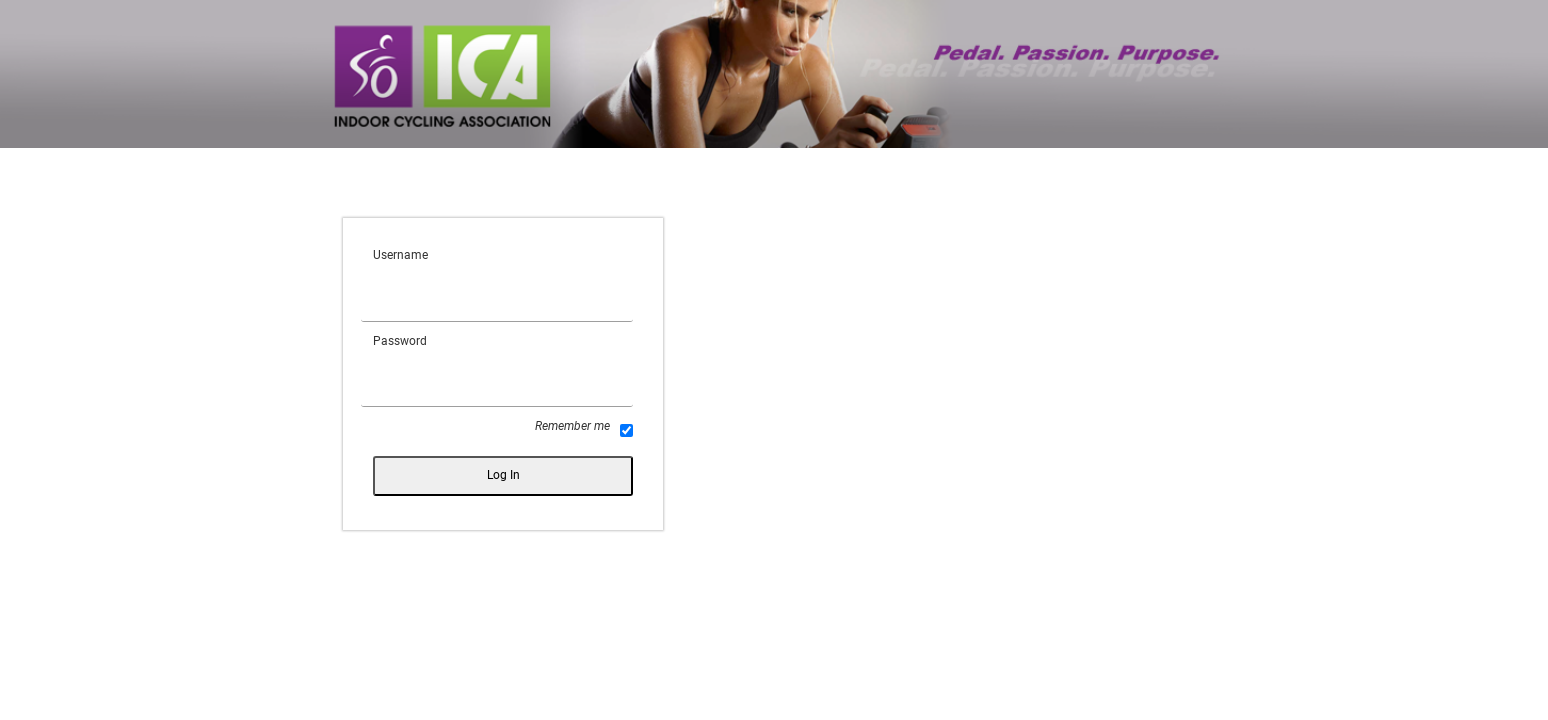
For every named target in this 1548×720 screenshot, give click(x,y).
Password (400, 341)
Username (400, 255)
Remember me (584, 428)
